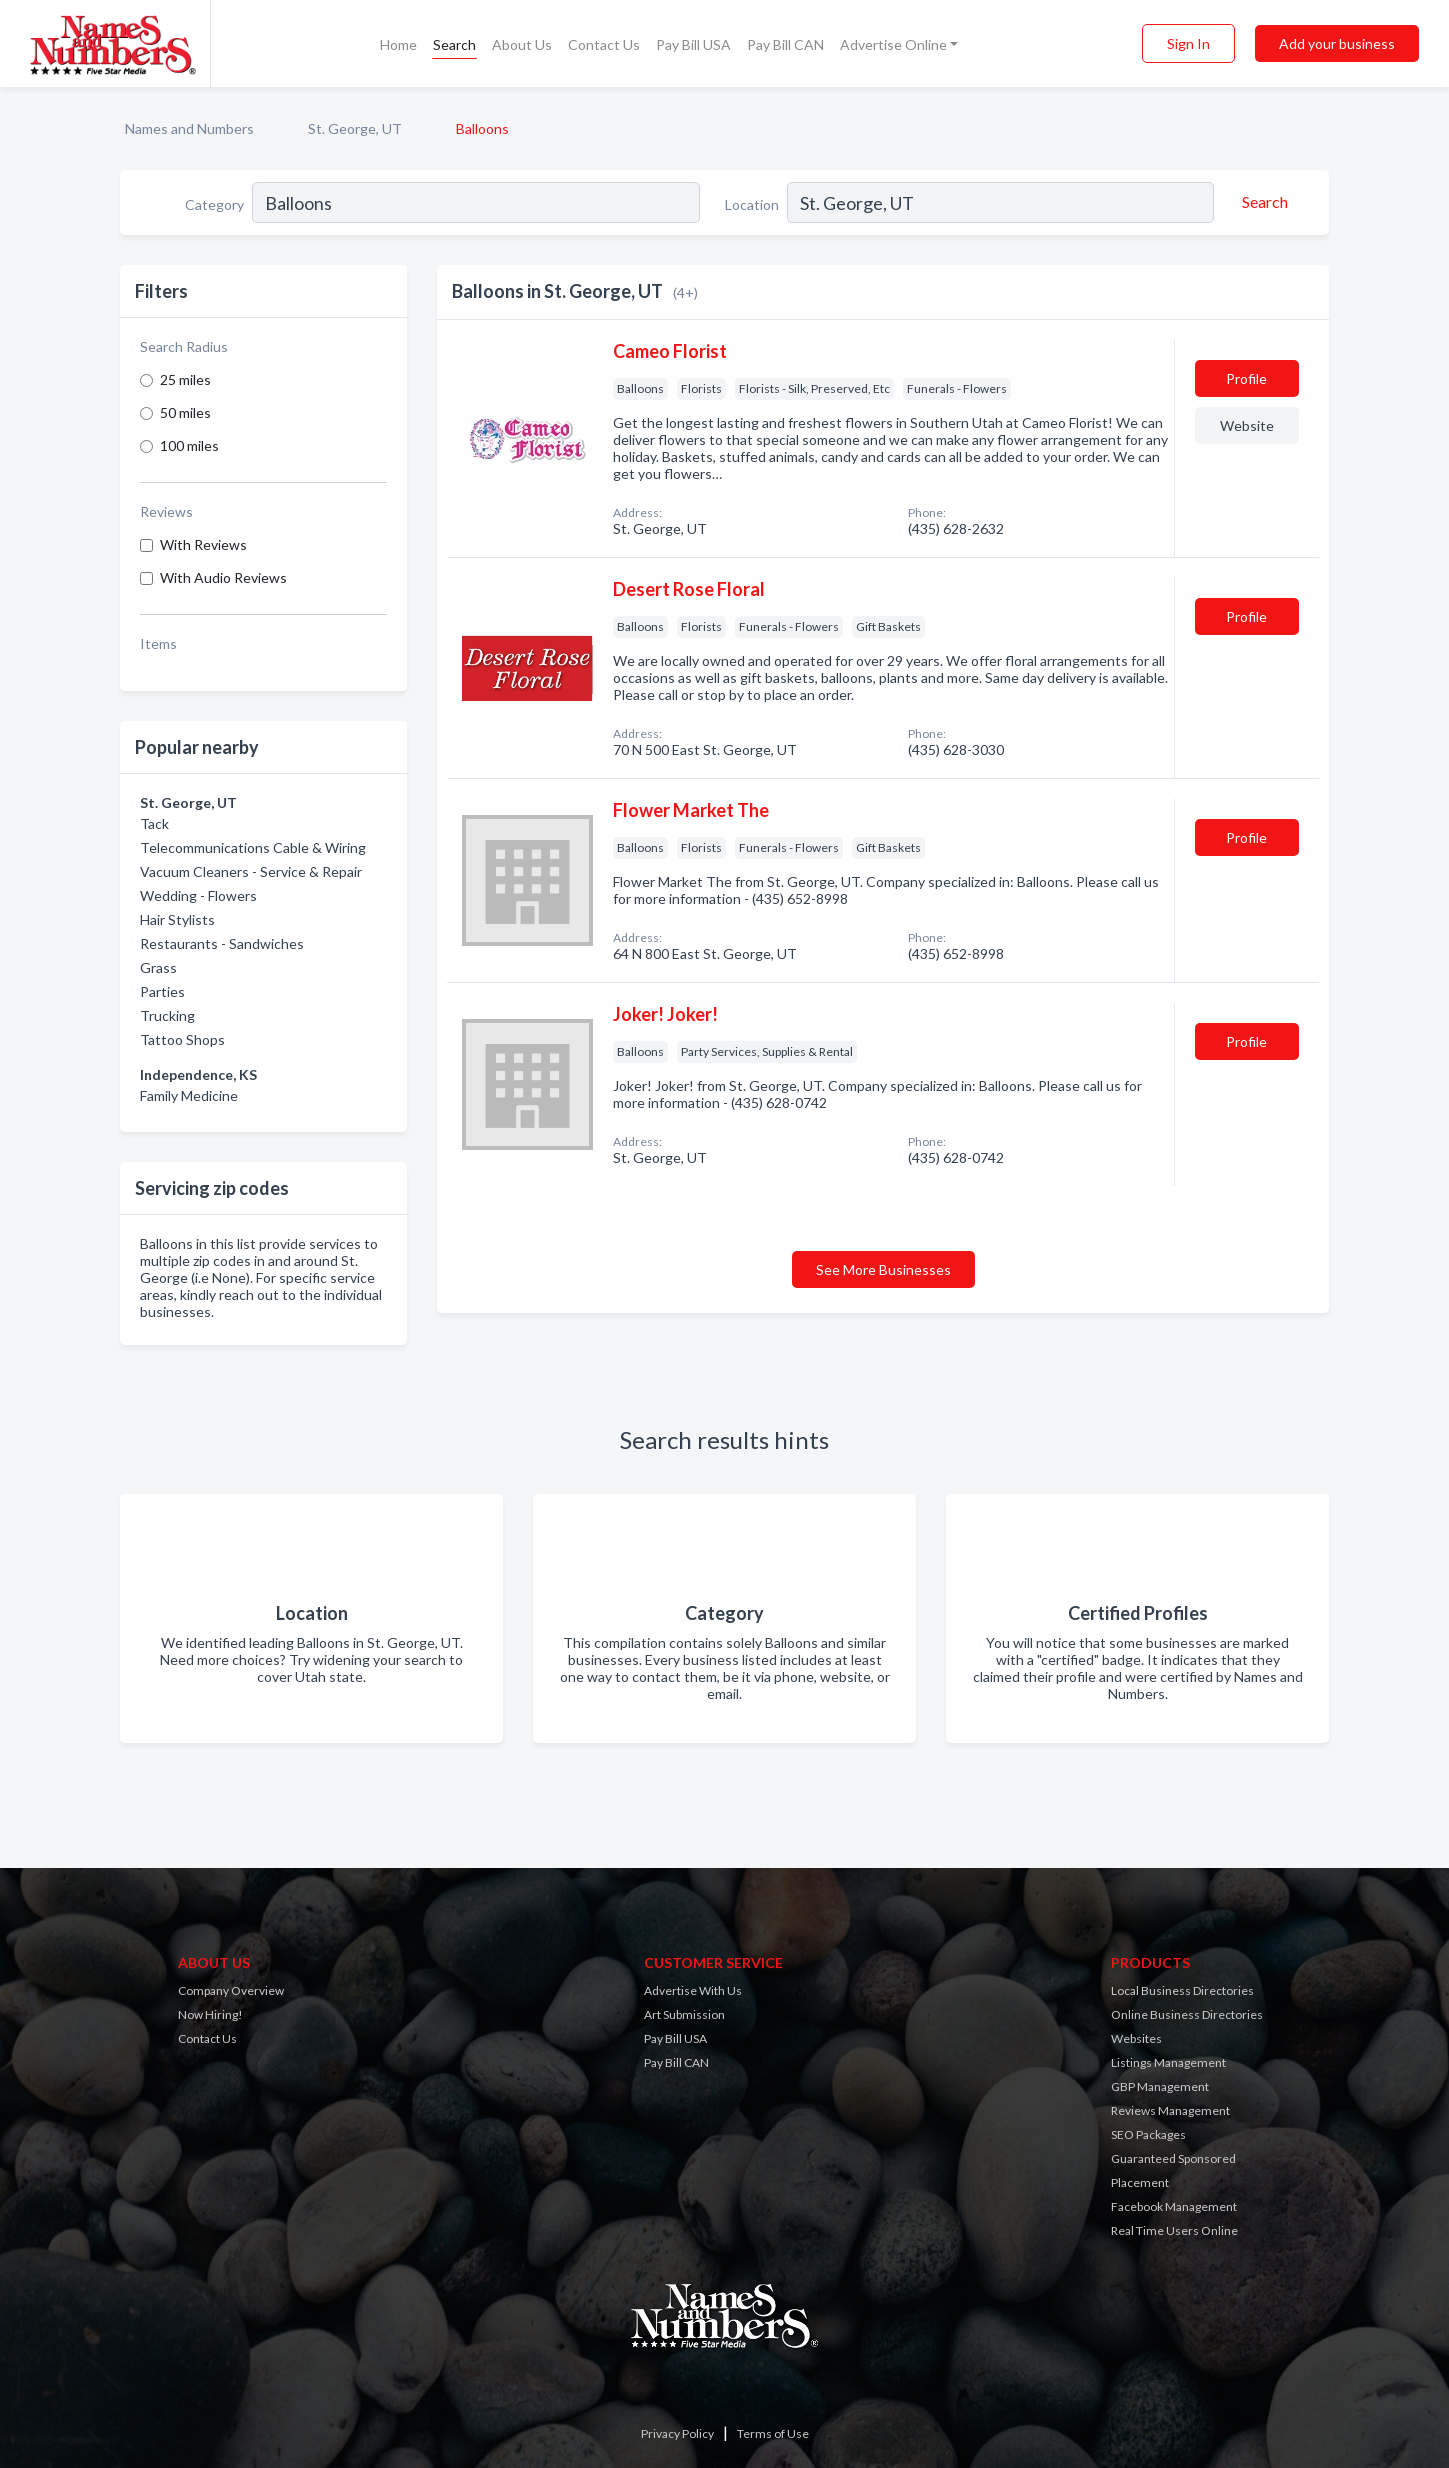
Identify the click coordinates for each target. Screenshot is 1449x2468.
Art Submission (684, 2014)
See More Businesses (883, 1269)
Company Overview (231, 1990)
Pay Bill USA (693, 44)
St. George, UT (355, 128)
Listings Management (1168, 2062)
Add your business (1337, 43)
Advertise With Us (693, 1990)
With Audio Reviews (223, 577)
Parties (162, 991)
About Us (522, 44)
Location (752, 204)
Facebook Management (1174, 2206)
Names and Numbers (189, 128)
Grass (158, 967)
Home (398, 44)
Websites (1136, 2038)
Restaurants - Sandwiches (222, 943)
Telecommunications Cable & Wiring (253, 847)
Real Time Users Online (1174, 2230)
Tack (154, 823)
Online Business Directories (1187, 2014)
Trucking (167, 1015)
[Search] (1262, 202)
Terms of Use (773, 2433)
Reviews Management (1170, 2110)
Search (454, 44)
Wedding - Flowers (198, 895)
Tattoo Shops (182, 1039)
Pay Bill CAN (785, 44)
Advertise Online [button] (893, 44)
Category (214, 204)
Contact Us (604, 44)
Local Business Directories (1182, 1990)
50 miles (185, 412)
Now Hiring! (210, 2014)
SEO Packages (1148, 2134)
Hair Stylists (177, 919)
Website (1247, 425)
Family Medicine (189, 1095)
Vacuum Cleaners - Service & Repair (251, 871)
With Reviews (203, 544)
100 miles (189, 445)
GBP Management (1160, 2086)
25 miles (185, 379)
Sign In (1188, 43)
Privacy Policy (677, 2433)
